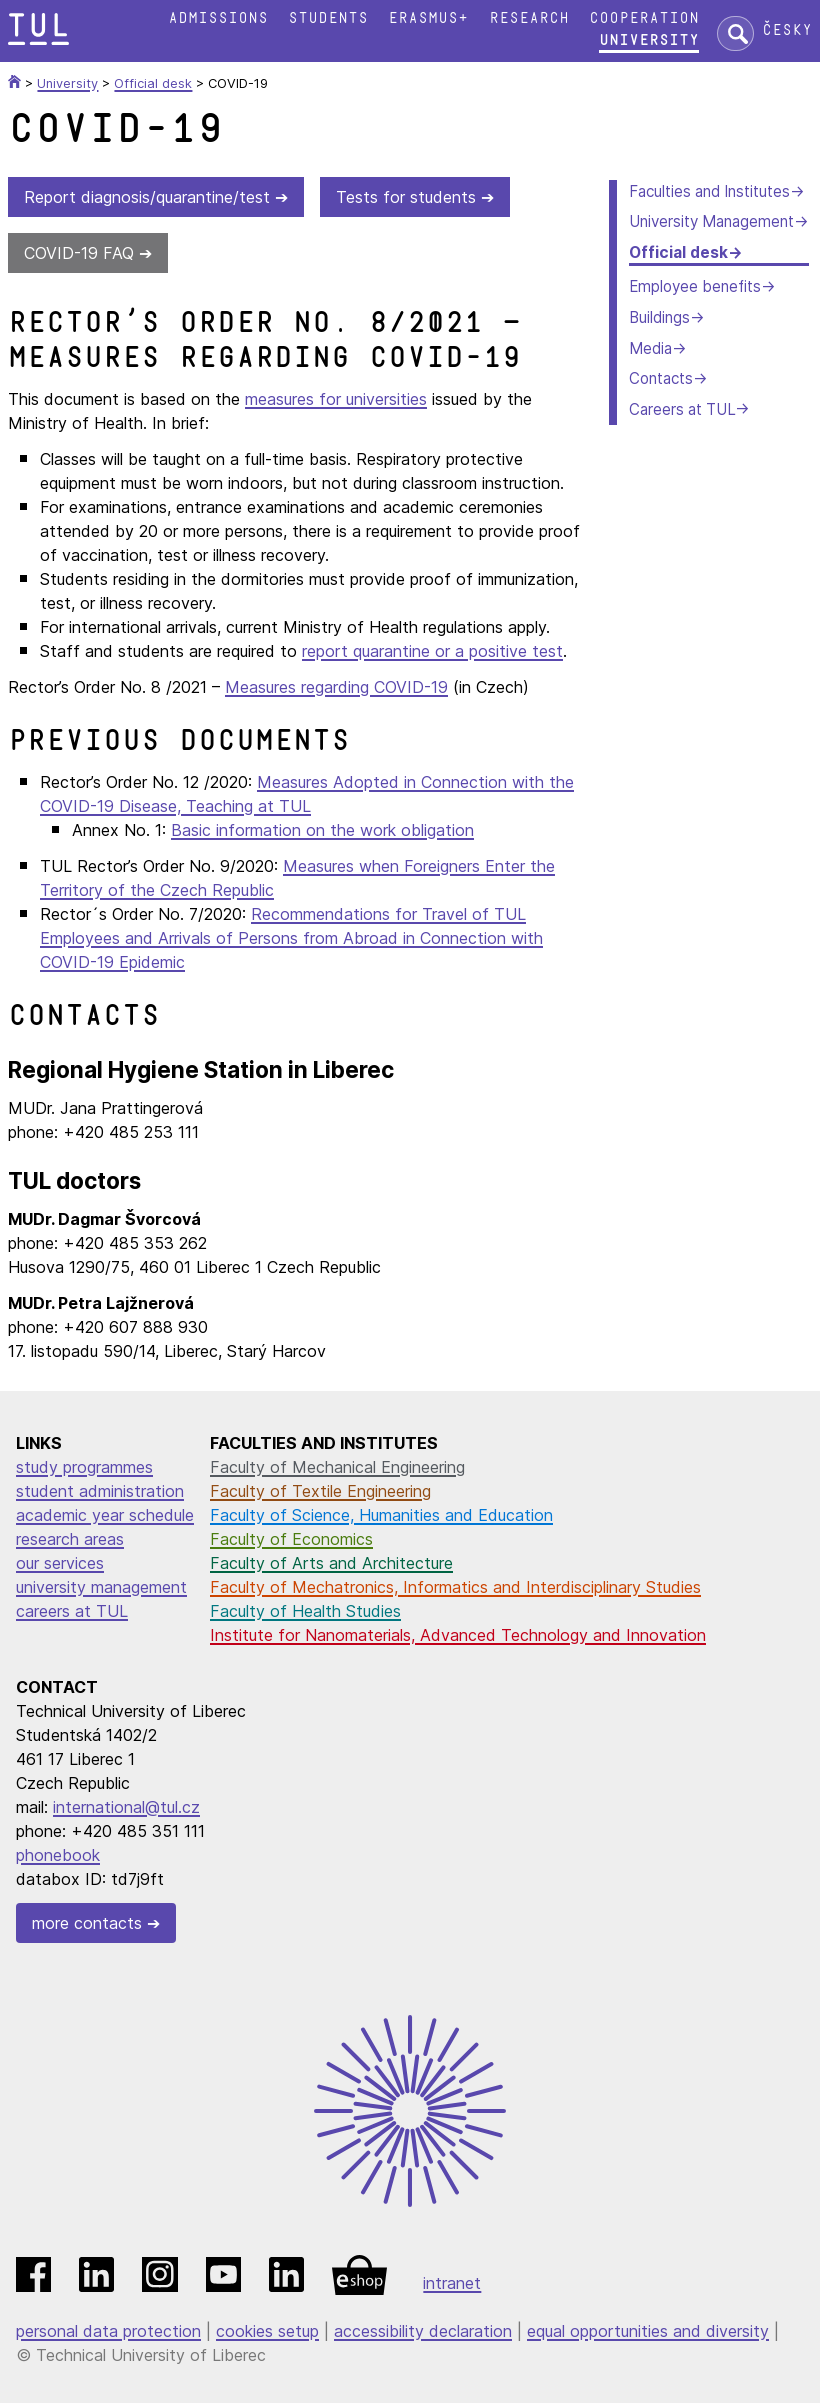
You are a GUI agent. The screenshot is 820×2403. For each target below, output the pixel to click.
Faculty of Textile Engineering (320, 1491)
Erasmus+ (428, 18)
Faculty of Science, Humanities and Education (381, 1515)
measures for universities (336, 399)
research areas (70, 1539)
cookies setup (267, 2331)
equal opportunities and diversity (648, 2331)
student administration (100, 1491)
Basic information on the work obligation (322, 830)
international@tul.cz (126, 1807)
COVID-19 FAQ (79, 253)
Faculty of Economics (291, 1539)
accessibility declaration (423, 2331)
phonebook (58, 1855)
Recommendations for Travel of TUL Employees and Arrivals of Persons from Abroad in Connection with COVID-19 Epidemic (291, 938)
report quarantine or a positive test (432, 651)
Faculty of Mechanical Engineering (337, 1467)
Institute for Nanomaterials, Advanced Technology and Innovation (458, 1635)
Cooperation (644, 18)
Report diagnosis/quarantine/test (147, 197)
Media (650, 348)
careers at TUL (72, 1611)
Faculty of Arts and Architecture (331, 1563)
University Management (711, 221)
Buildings (659, 317)
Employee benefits (695, 286)
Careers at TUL (682, 409)
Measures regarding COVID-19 (336, 687)
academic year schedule (105, 1515)
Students (328, 18)
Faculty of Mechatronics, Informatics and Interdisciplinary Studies (455, 1587)
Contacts (661, 378)
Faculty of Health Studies (305, 1611)
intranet (452, 2283)
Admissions (218, 18)
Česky (787, 30)
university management (101, 1587)
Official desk (678, 252)
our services (60, 1563)
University (649, 40)
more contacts (87, 1923)
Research (529, 18)
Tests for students (406, 197)
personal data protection (108, 2331)
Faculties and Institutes (709, 191)
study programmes (84, 1467)
